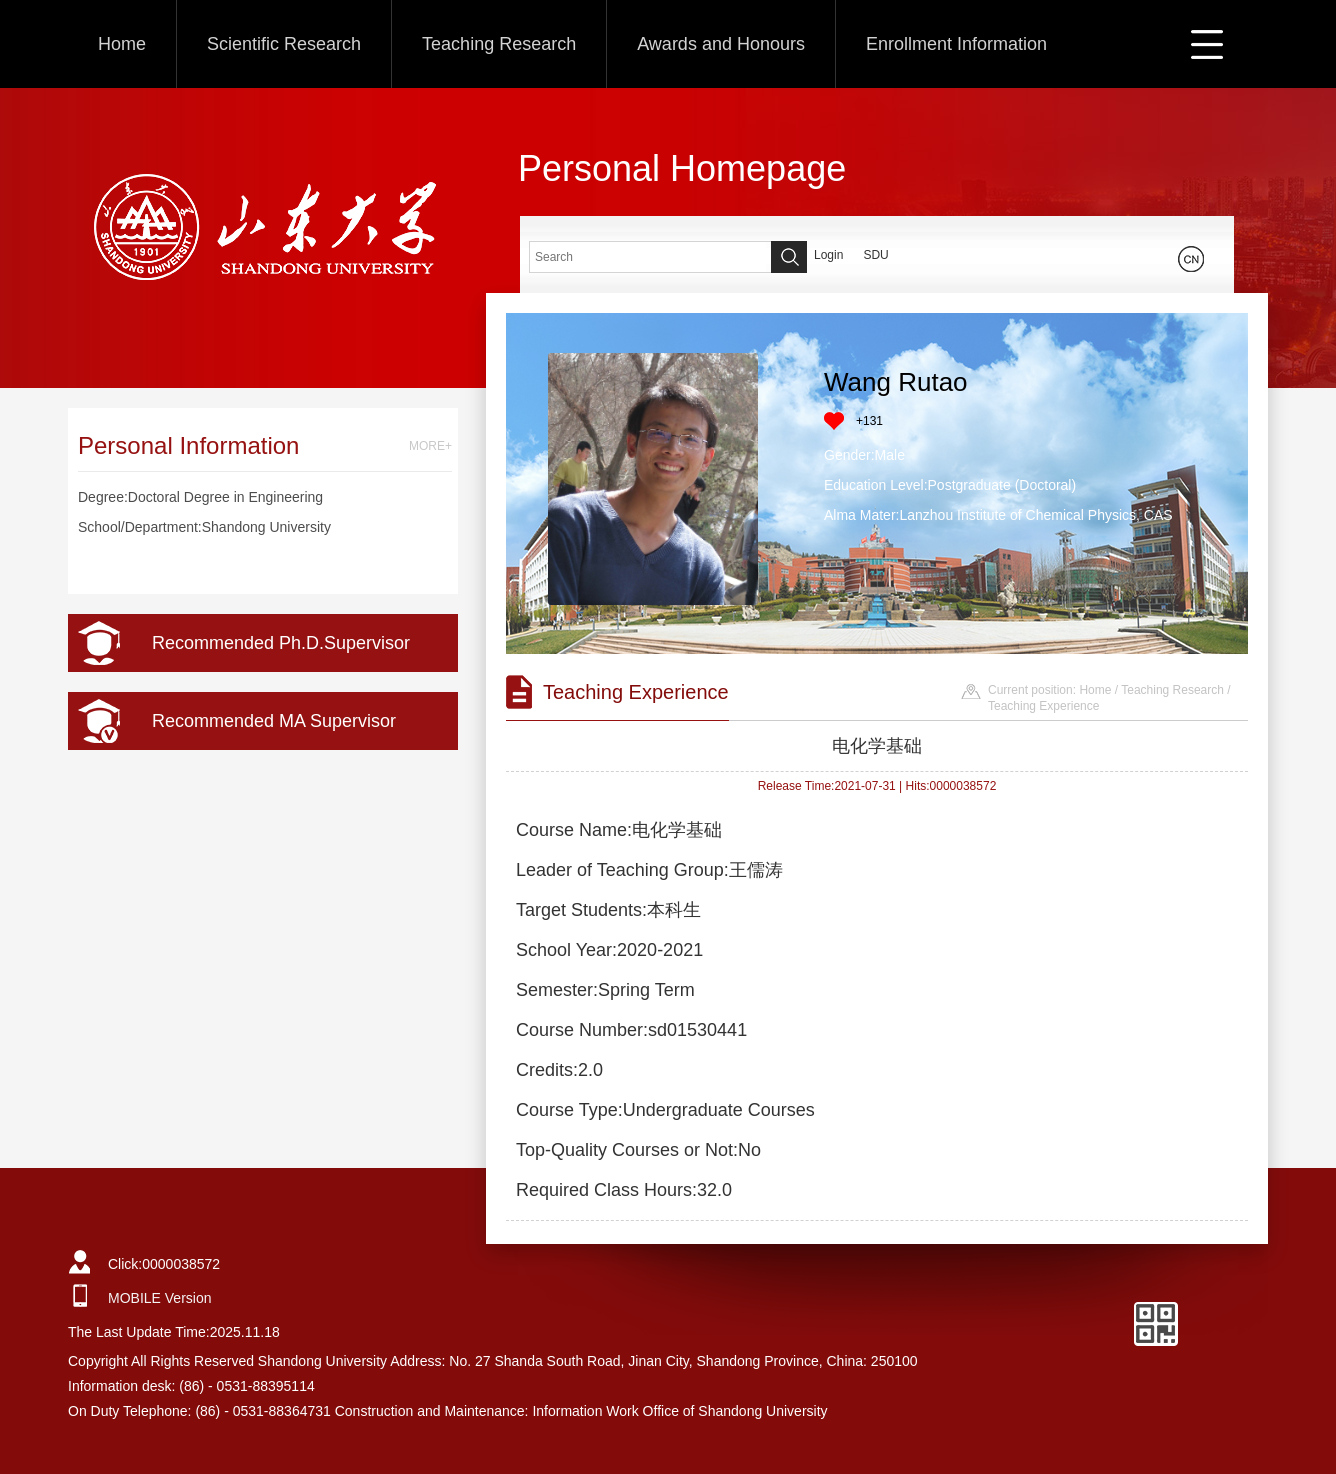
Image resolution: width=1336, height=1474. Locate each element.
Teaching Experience (1043, 706)
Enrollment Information (956, 44)
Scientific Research (284, 44)
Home (122, 44)
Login (828, 255)
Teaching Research (499, 44)
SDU (875, 255)
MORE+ (430, 446)
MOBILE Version (160, 1298)
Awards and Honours (721, 44)
